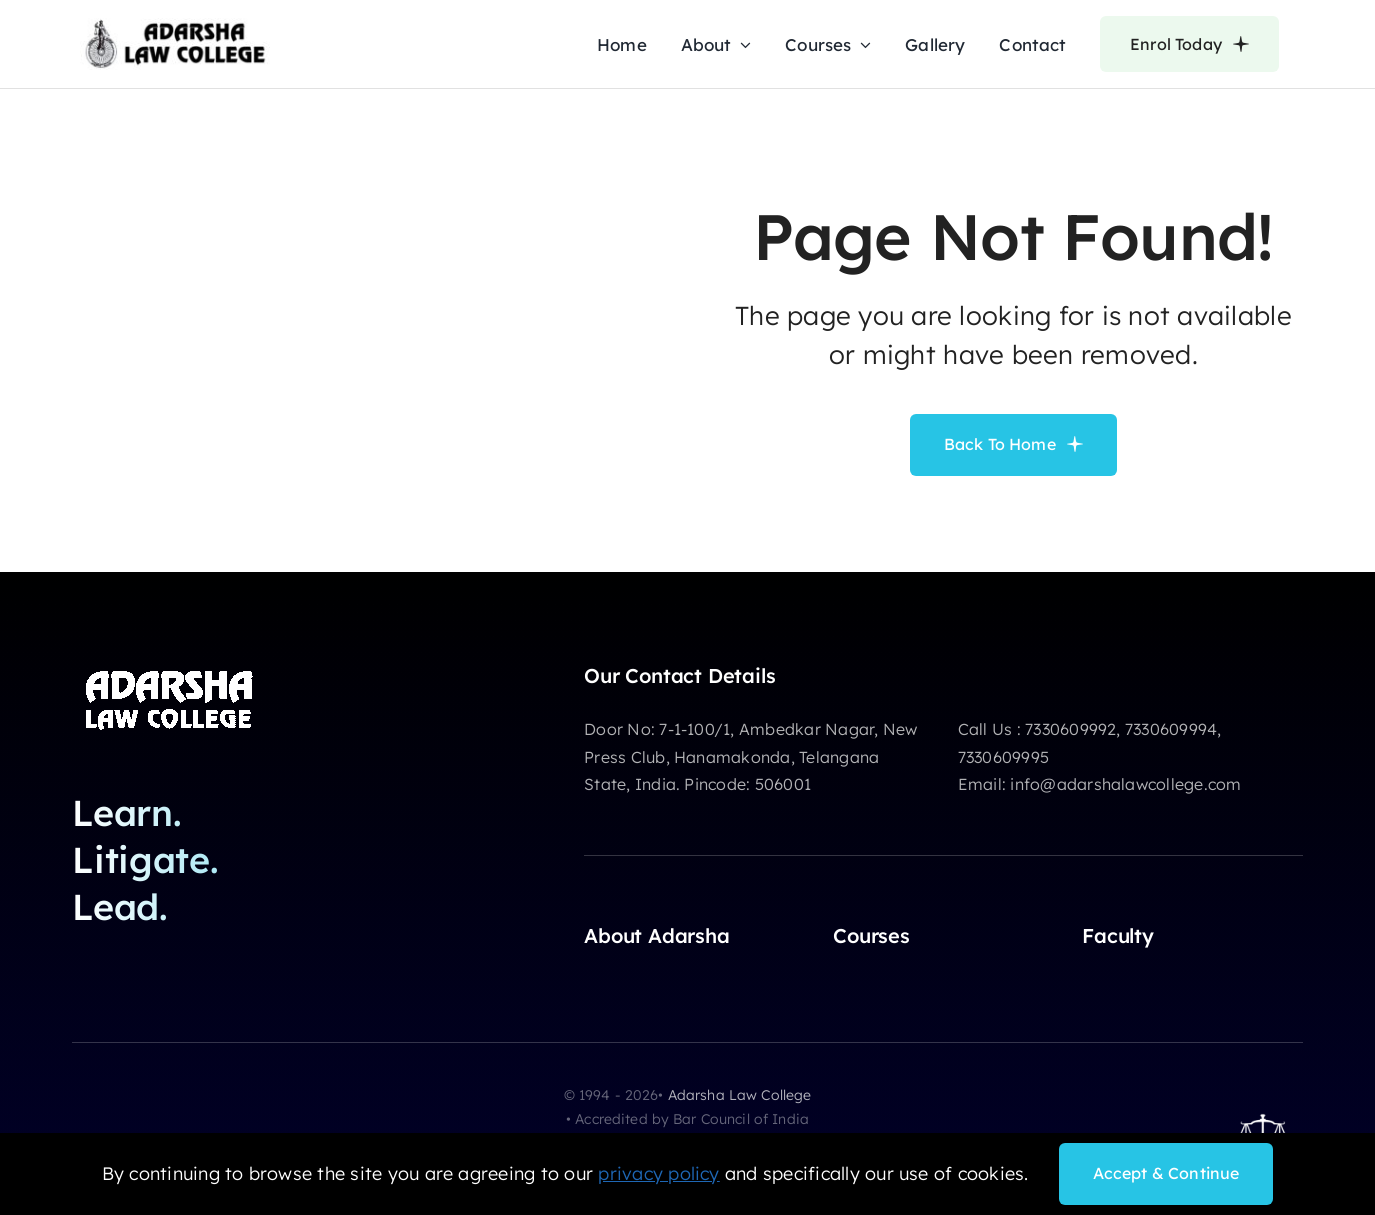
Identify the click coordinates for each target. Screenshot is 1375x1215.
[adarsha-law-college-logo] (175, 26)
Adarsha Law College (740, 1095)
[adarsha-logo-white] (172, 672)
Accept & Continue (1166, 1173)
